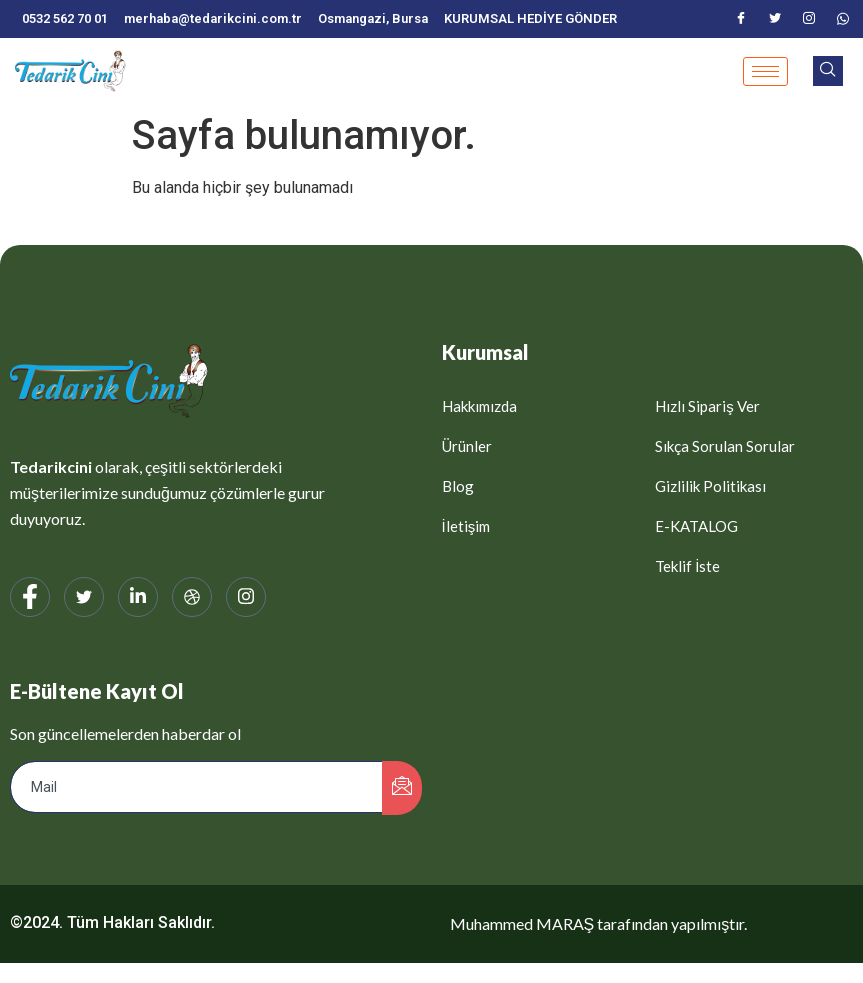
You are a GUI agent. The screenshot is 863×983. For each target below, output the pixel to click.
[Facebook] (741, 19)
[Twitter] (775, 19)
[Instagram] (809, 19)
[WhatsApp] (843, 19)
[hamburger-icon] (765, 71)
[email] (197, 787)
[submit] (402, 788)
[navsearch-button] (828, 71)
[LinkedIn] (138, 597)
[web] (192, 597)
